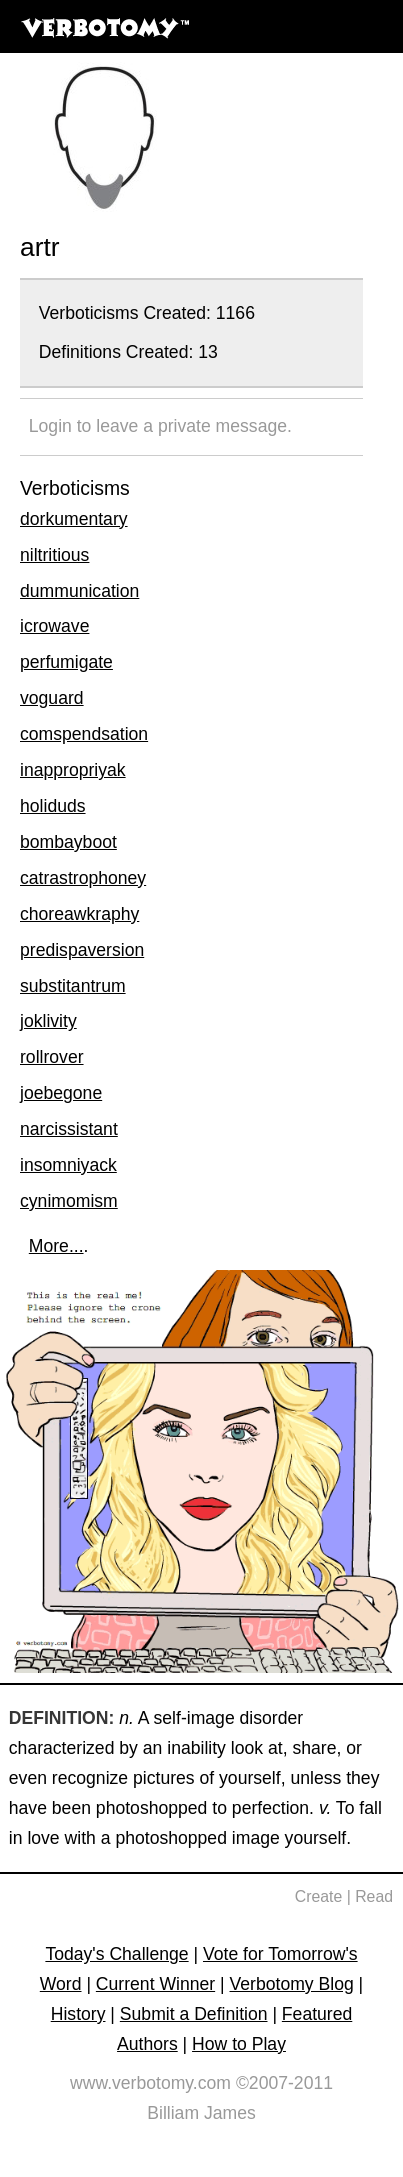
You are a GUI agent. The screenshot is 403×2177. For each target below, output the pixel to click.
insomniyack (68, 1165)
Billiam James (201, 2113)
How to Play (239, 2044)
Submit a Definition (194, 2014)
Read (374, 1896)
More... (56, 1246)
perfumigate (66, 662)
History (78, 2014)
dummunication (79, 591)
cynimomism (69, 1201)
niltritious (54, 555)
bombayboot (68, 842)
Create (319, 1896)
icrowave (54, 626)
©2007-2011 (284, 2083)
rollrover (52, 1057)
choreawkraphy (79, 914)
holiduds (53, 806)
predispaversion (82, 950)
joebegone (61, 1093)
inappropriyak (73, 770)
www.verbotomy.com (150, 2083)
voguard (52, 698)
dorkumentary (74, 519)
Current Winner (155, 1984)
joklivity (48, 1021)
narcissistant (69, 1129)
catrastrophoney (83, 878)
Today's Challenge (116, 1954)
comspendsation (84, 734)
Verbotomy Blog (292, 1984)
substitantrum (73, 986)
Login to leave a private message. (160, 426)
